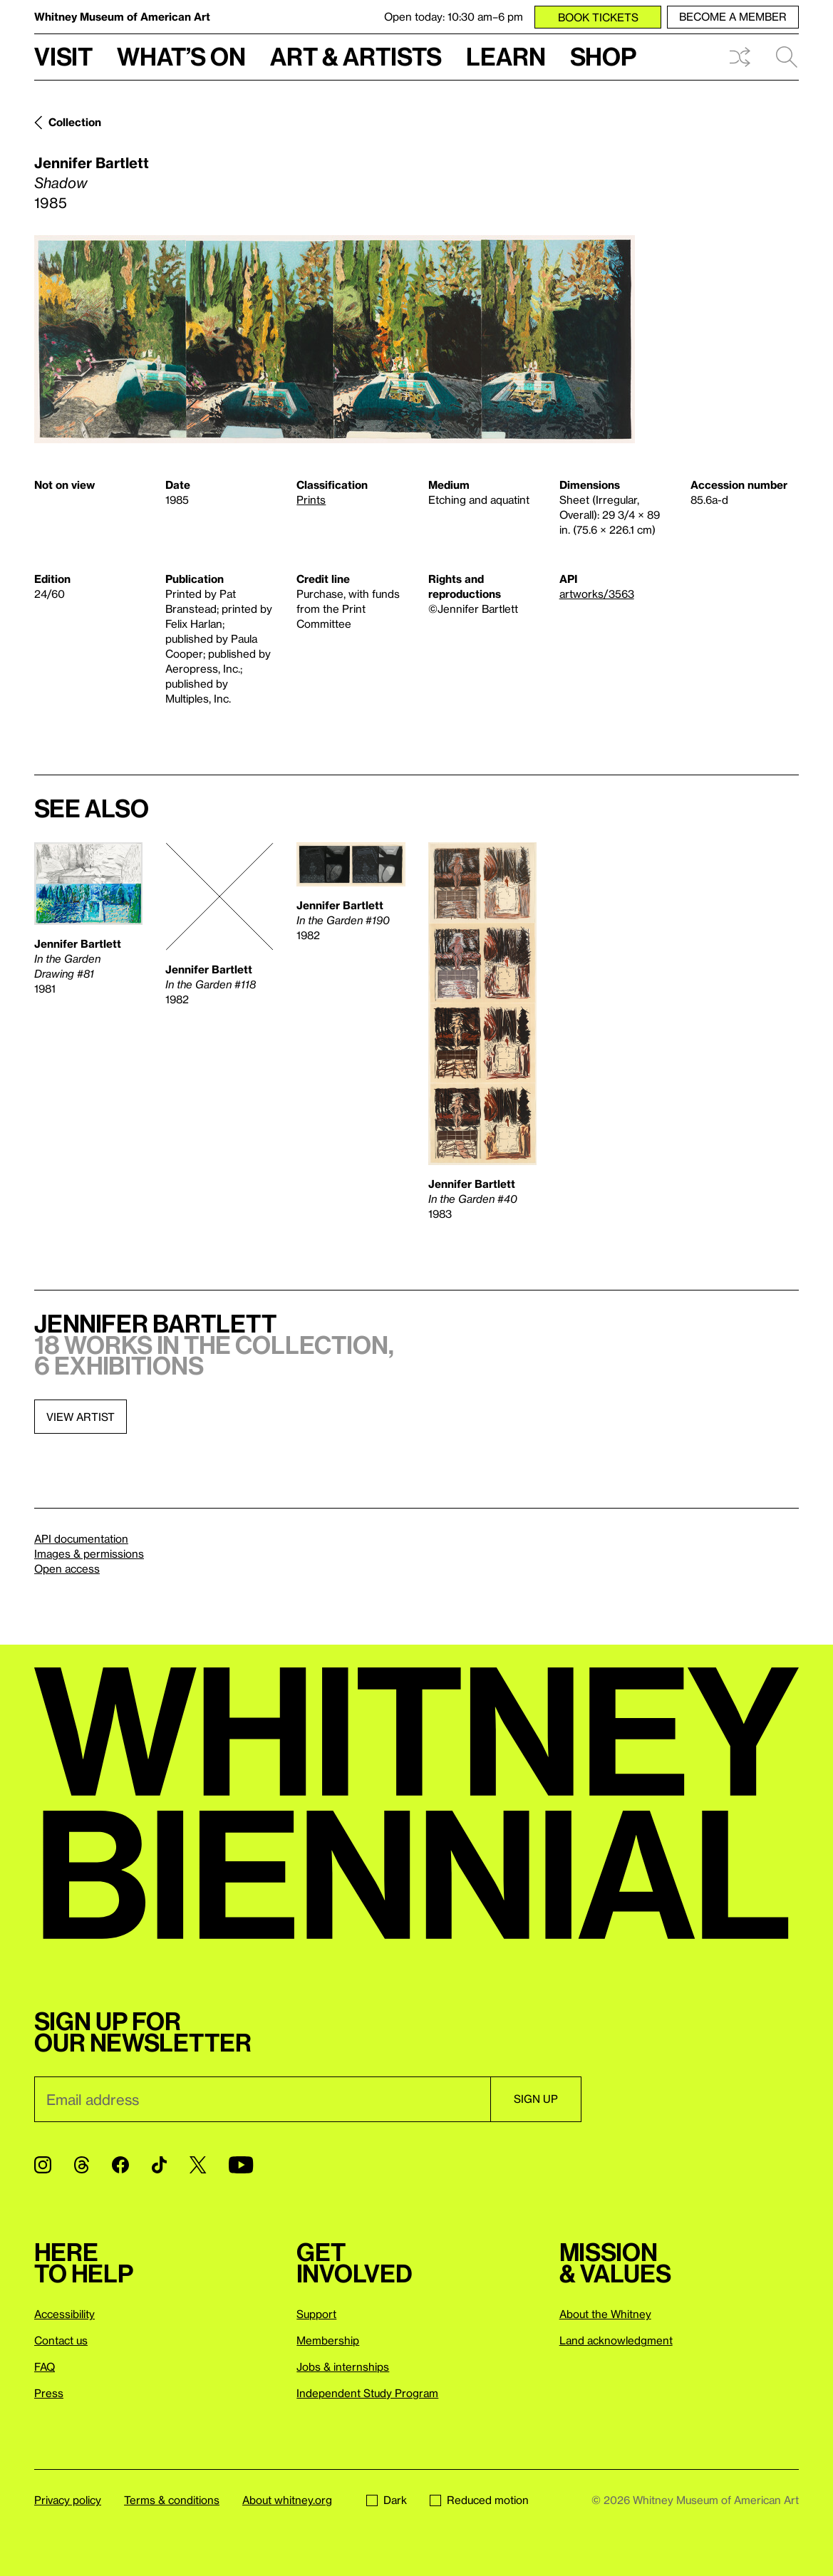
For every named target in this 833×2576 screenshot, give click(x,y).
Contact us (61, 2340)
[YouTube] (240, 2165)
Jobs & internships (342, 2366)
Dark (386, 2499)
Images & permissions (89, 1553)
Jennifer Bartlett (91, 162)
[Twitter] (197, 2165)
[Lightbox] (334, 339)
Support (316, 2313)
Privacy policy (67, 2499)
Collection (74, 121)
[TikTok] (159, 2165)
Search (786, 57)
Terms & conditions (171, 2499)
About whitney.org (287, 2499)
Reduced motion (479, 2499)
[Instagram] (43, 2165)
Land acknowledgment (616, 2340)
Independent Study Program (367, 2392)
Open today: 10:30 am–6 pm (453, 16)
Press (48, 2392)
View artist (80, 1416)
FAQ (44, 2366)
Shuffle (739, 57)
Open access (67, 1568)
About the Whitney (605, 2313)
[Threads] (81, 2165)
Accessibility (64, 2313)
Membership (327, 2340)
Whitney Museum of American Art (122, 16)
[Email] (262, 2099)
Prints (311, 499)
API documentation (81, 1538)
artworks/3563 (596, 593)
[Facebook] (120, 2165)
